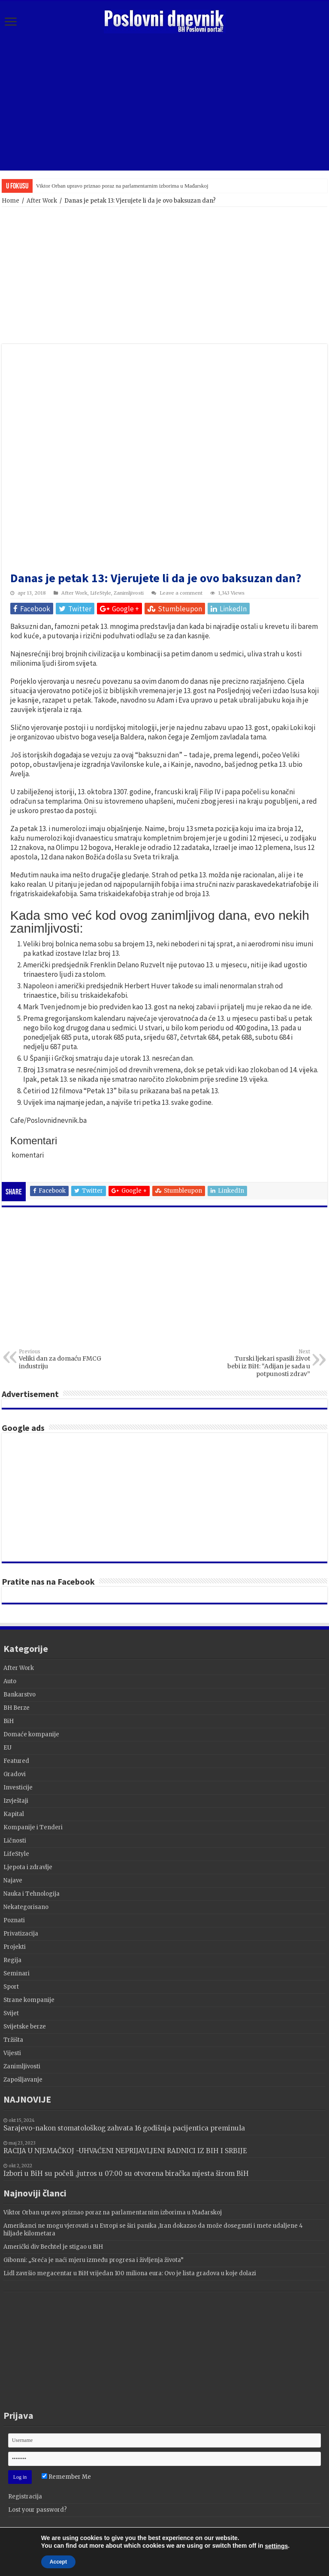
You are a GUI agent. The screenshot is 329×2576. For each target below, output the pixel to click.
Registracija (25, 2496)
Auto (9, 1681)
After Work (42, 200)
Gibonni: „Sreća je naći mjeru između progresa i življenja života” (93, 2260)
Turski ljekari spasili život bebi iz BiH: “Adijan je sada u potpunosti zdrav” (266, 1363)
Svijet (11, 2013)
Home (10, 200)
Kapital (13, 1814)
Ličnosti (14, 1840)
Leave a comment (181, 593)
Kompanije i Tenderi (33, 1827)
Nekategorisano (25, 1907)
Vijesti (12, 2053)
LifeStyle (100, 593)
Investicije (18, 1787)
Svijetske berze (24, 2026)
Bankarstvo (19, 1694)
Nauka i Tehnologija (31, 1893)
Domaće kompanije (31, 1734)
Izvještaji (15, 1800)
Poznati (14, 1920)
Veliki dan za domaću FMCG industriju (63, 1359)
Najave (12, 1880)
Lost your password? (37, 2509)
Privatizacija (20, 1933)
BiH (8, 1721)
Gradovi (14, 1774)
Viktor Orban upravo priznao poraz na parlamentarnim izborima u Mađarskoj (122, 186)
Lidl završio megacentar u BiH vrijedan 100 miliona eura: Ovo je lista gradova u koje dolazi (129, 2273)
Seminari (16, 1973)
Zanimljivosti (129, 593)
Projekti (14, 1947)
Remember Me (66, 2476)
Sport (11, 1986)
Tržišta (13, 2039)
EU (7, 1747)
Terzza (185, 2538)
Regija (12, 1960)
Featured (16, 1761)
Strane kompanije (28, 2000)
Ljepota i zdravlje (27, 1867)
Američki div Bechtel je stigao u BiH (53, 2246)
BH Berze (16, 1707)
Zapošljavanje (22, 2079)
